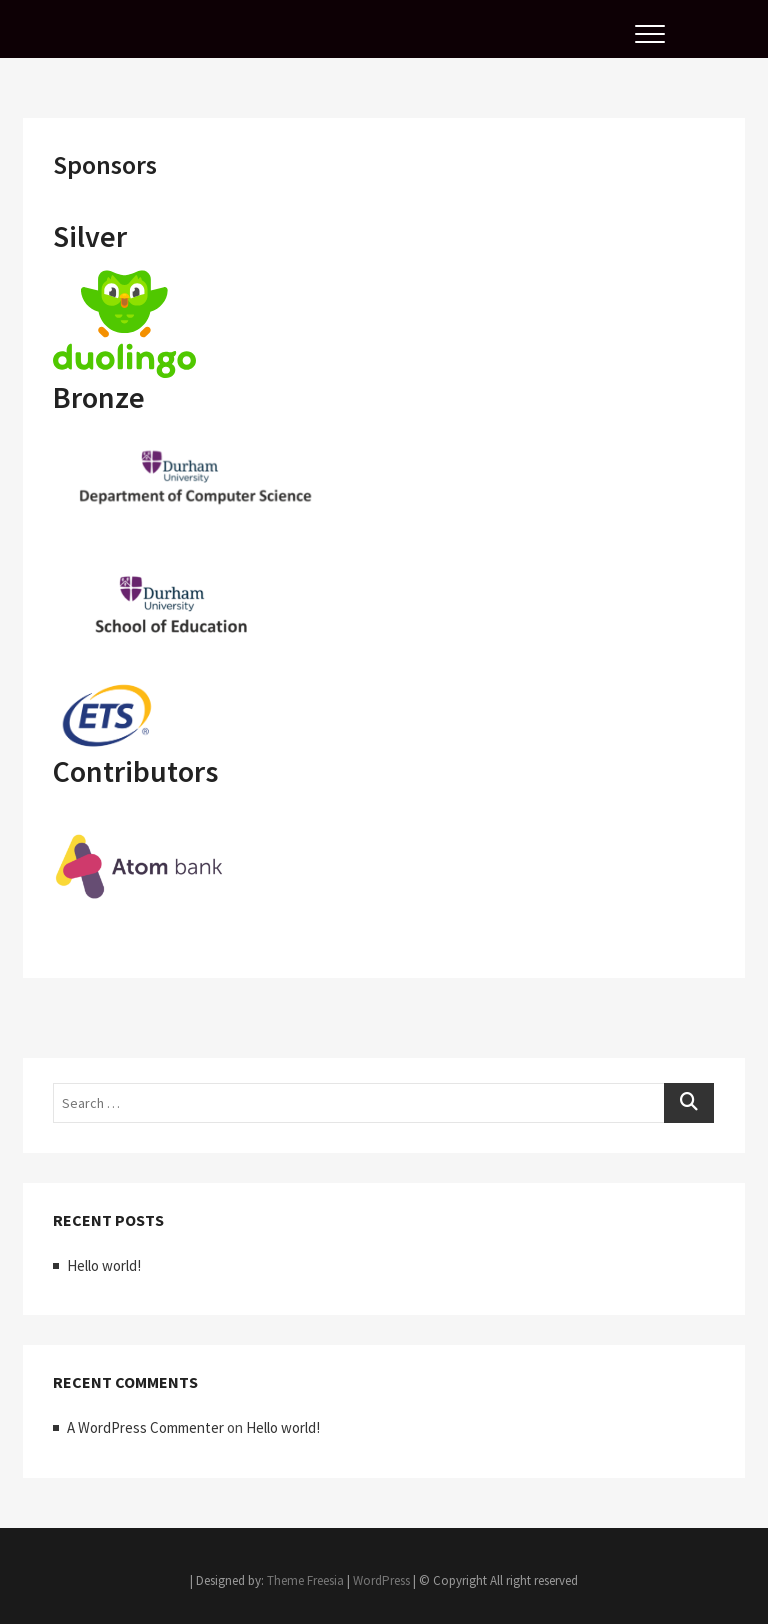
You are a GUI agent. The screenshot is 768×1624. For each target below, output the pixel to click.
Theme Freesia (305, 1580)
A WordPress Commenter (145, 1427)
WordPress (381, 1580)
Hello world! (104, 1265)
